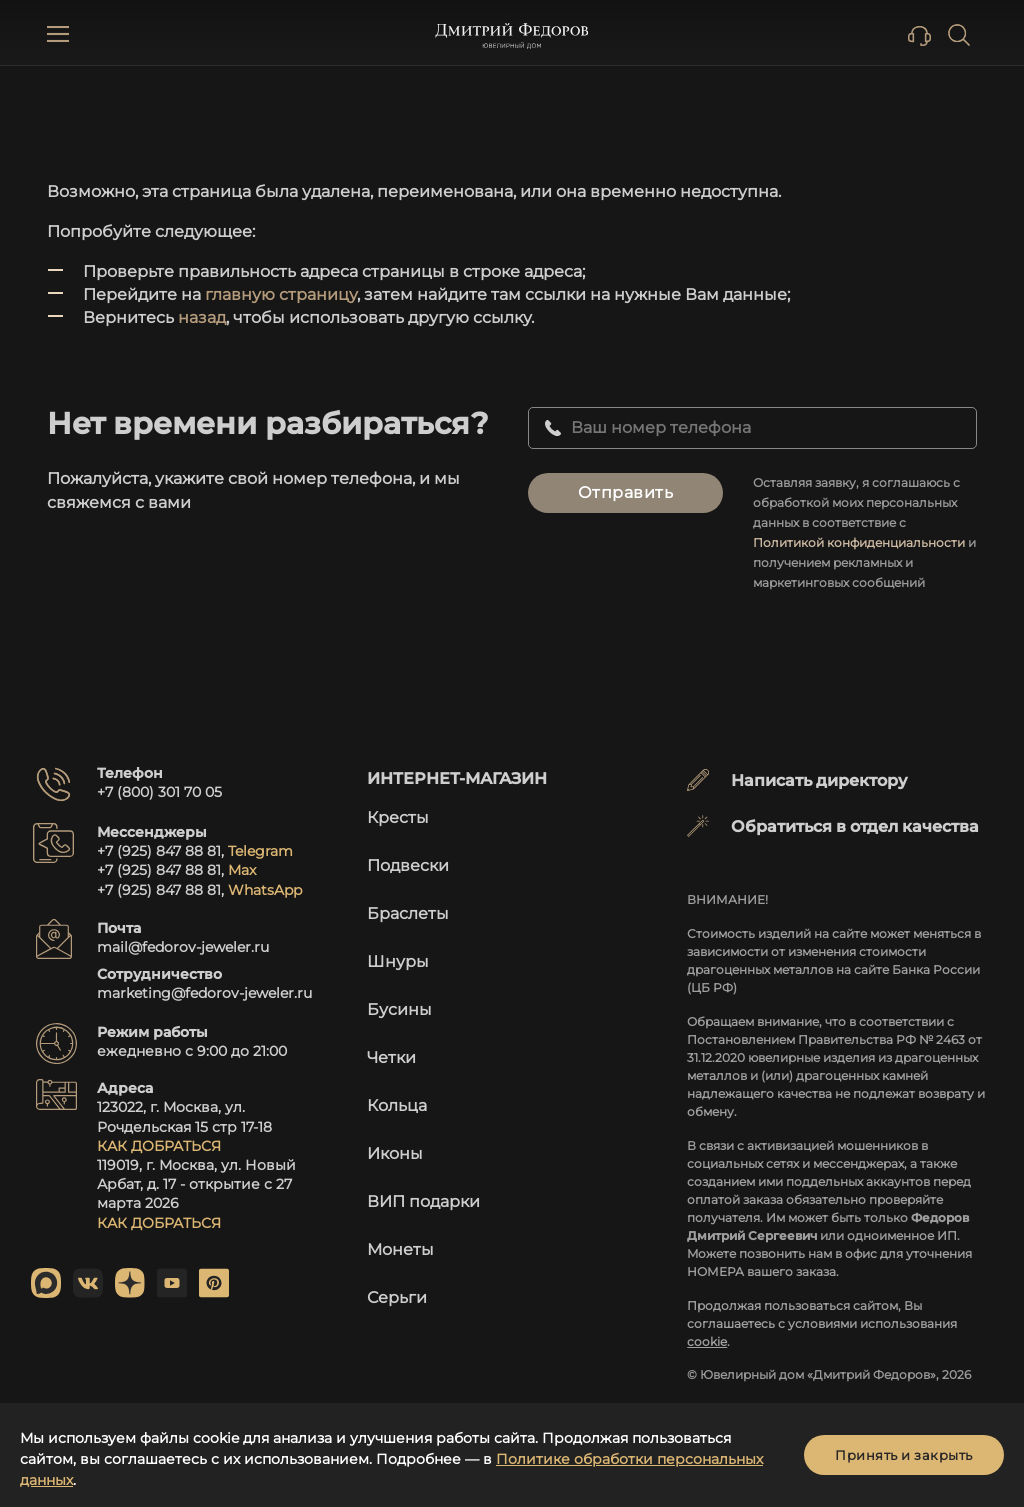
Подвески (408, 865)
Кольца (397, 1105)
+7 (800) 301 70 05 (159, 792)
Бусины (399, 1009)
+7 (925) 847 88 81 (159, 851)
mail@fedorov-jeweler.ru (183, 947)
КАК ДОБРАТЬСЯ (159, 1146)
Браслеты (408, 913)
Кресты (398, 817)
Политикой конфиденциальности (859, 542)
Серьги (397, 1297)
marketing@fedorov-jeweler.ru (204, 993)
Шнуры (398, 961)
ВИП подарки (423, 1201)
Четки (391, 1057)
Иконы (395, 1153)
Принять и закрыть (904, 1455)
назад (202, 317)
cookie (707, 1341)
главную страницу (281, 294)
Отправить (626, 492)
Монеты (400, 1249)
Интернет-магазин (457, 778)
